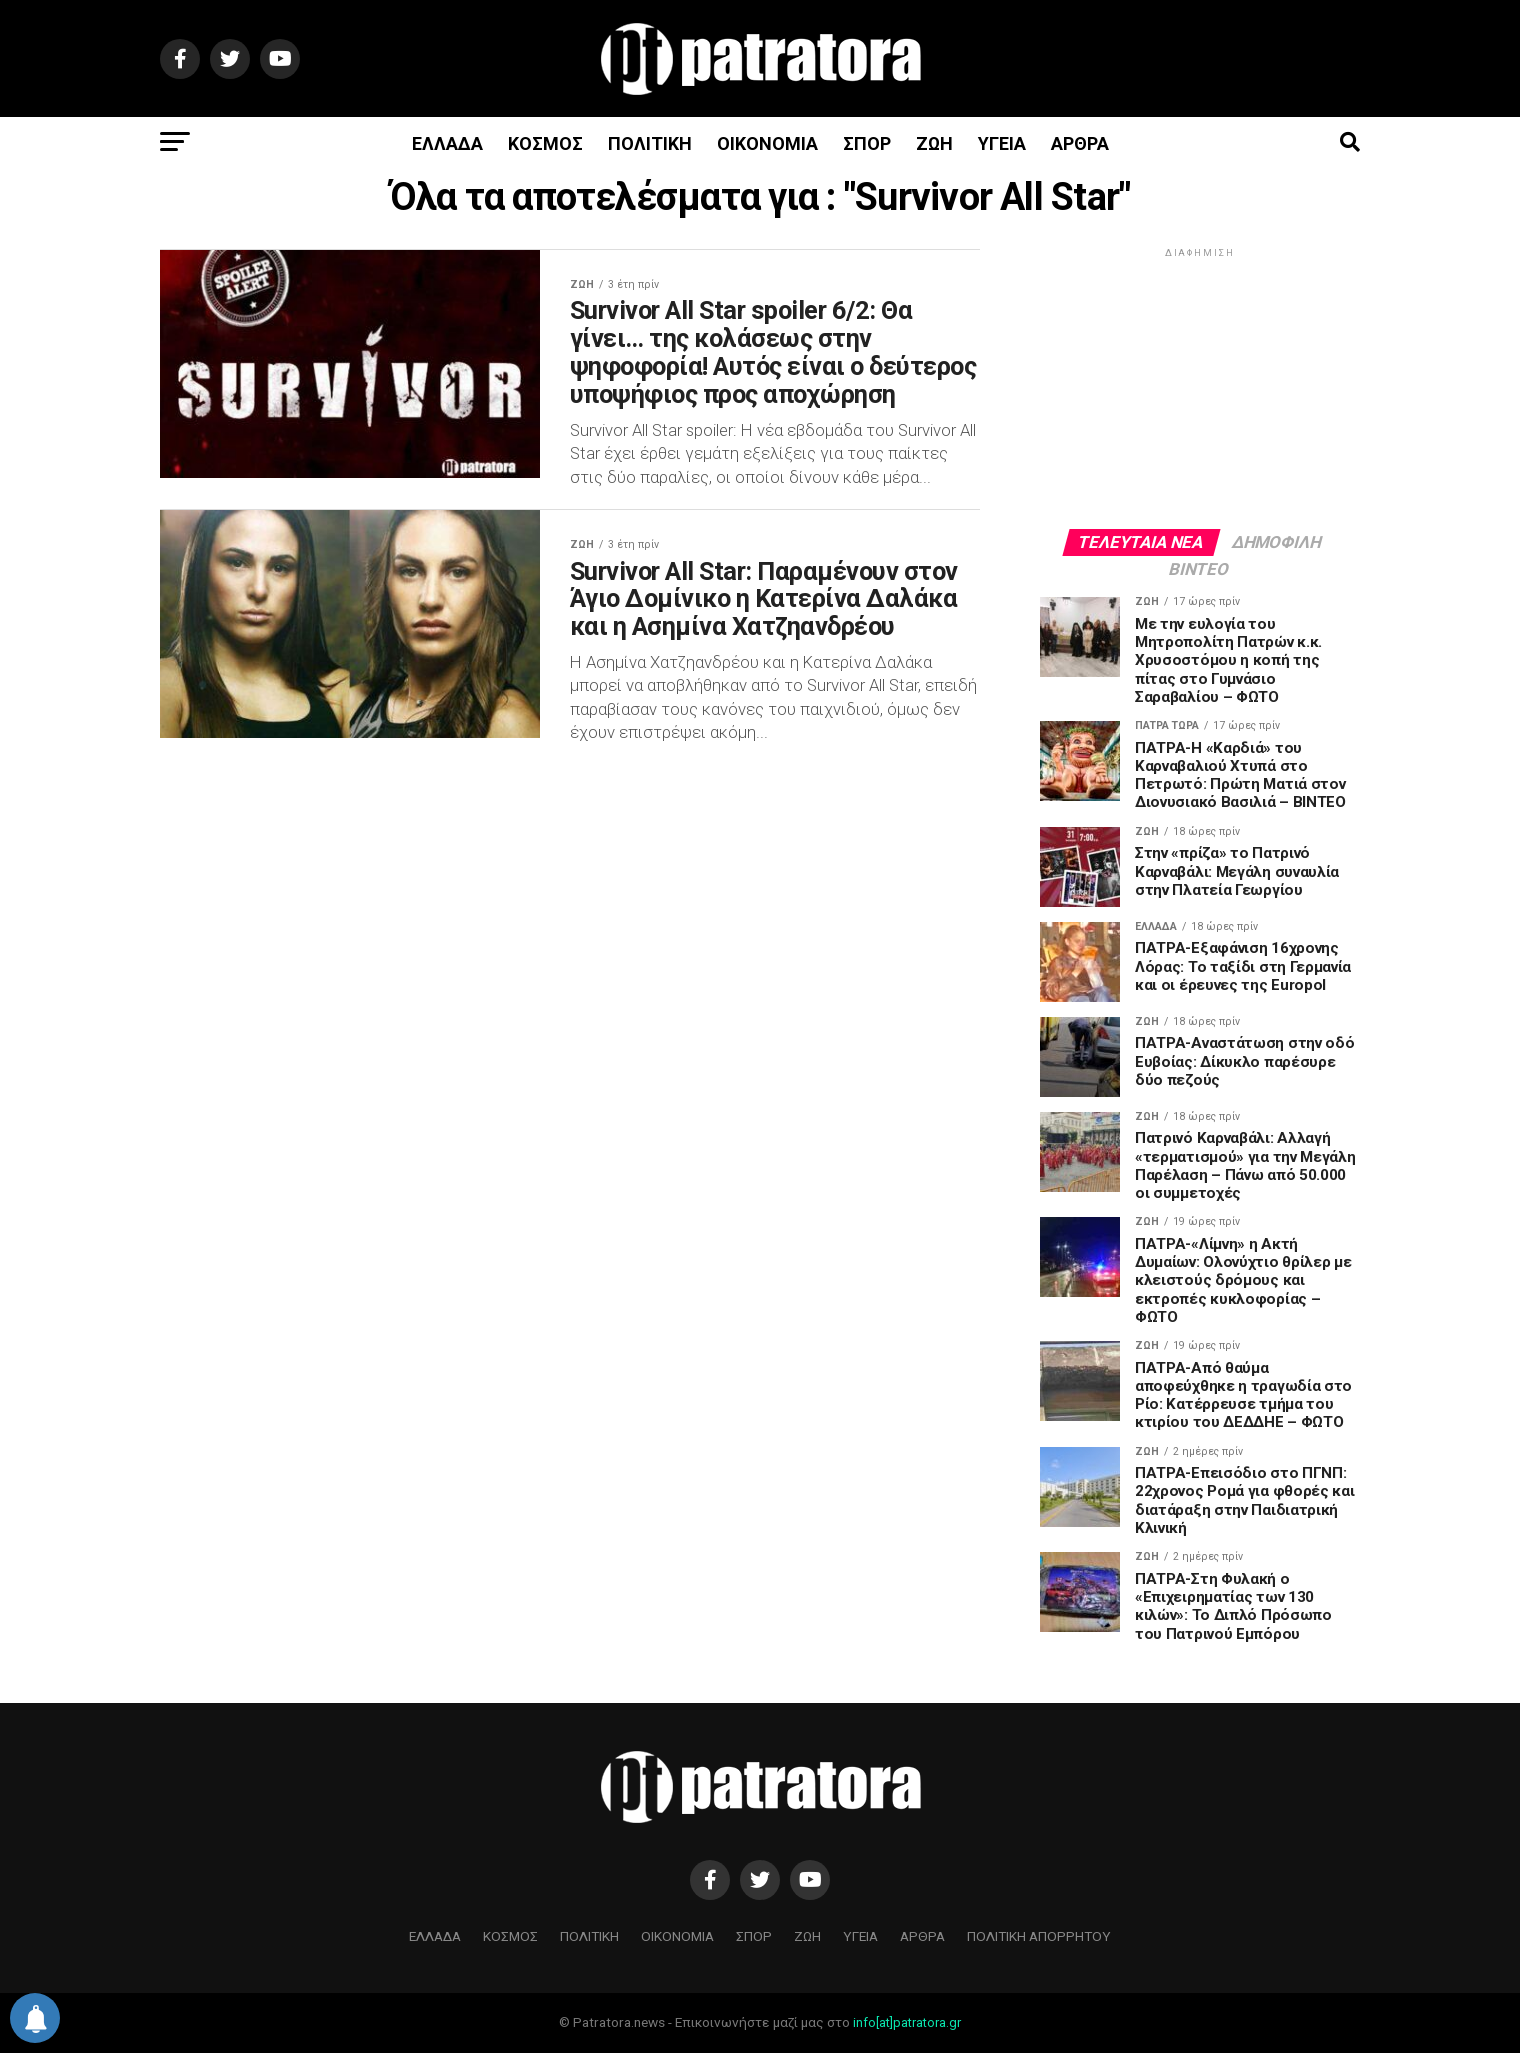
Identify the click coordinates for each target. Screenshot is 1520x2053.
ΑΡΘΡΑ (1080, 143)
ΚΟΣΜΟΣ (545, 143)
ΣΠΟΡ (867, 143)
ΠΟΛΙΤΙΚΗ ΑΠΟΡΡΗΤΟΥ (1039, 1936)
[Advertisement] (1200, 387)
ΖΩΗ (934, 143)
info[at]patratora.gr (907, 2022)
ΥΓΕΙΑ (1002, 143)
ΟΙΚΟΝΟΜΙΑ (767, 143)
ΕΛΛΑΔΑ (447, 143)
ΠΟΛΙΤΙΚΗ (650, 143)
